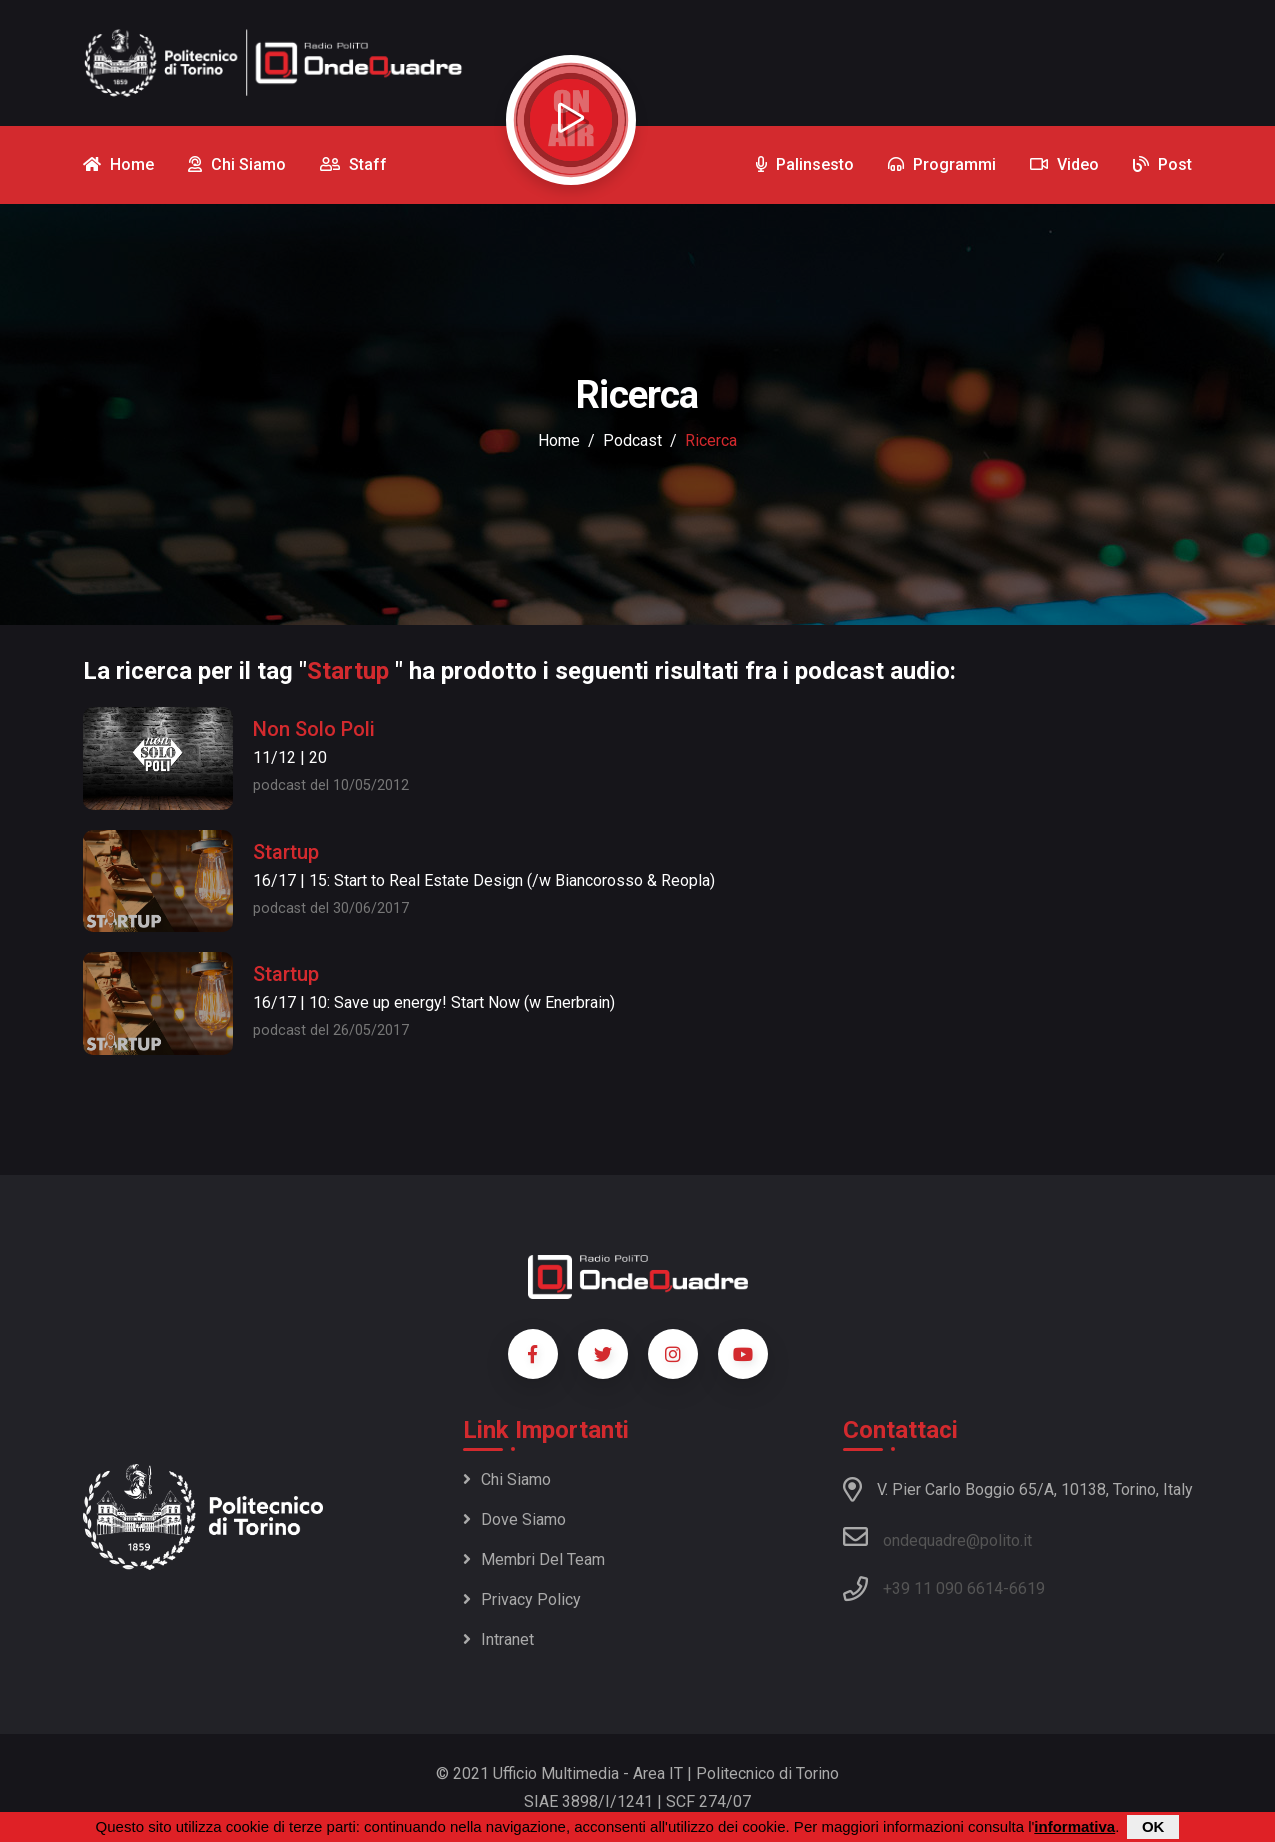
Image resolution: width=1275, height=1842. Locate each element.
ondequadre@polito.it (937, 1537)
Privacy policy (522, 1599)
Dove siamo (514, 1519)
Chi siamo (507, 1479)
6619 (1027, 1588)
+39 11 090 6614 (943, 1588)
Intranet (498, 1639)
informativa (1074, 1827)
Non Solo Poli (314, 729)
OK (1153, 1827)
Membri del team (534, 1559)
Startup (286, 852)
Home (559, 440)
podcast (632, 440)
